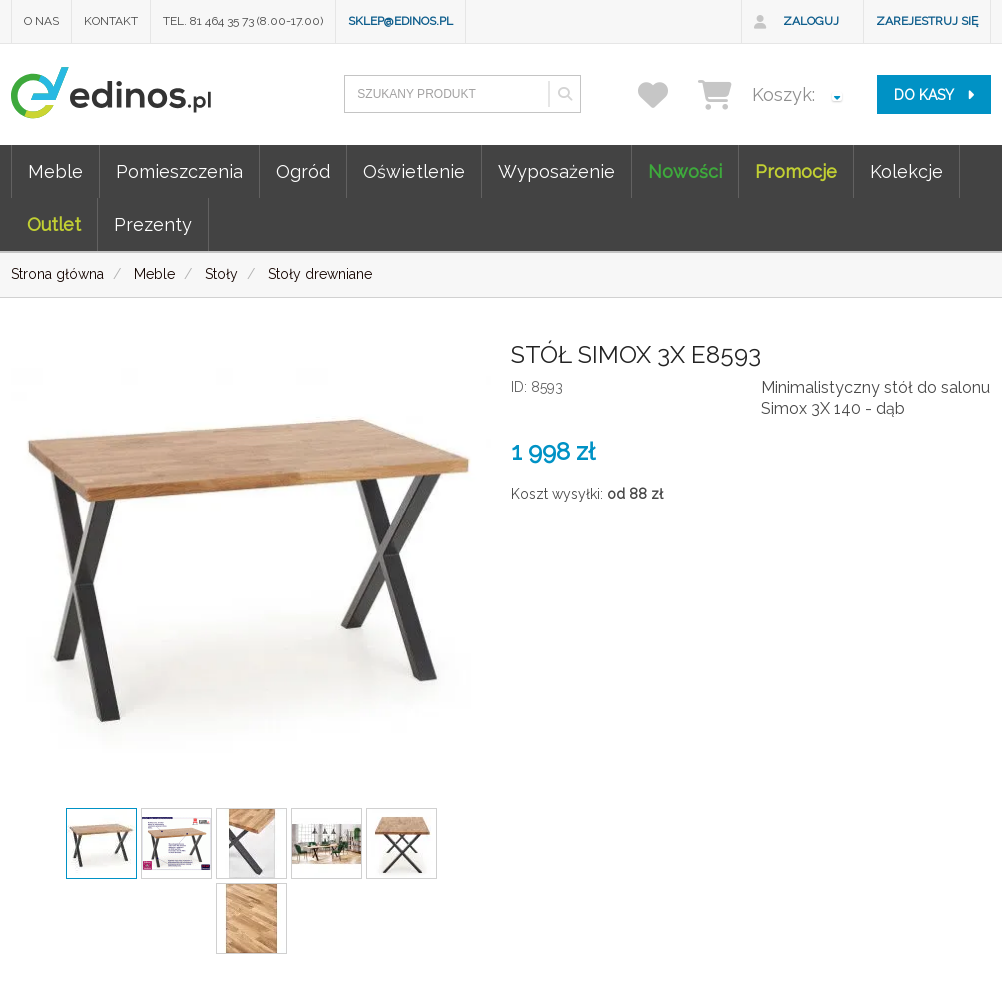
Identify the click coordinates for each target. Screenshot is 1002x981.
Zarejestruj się (927, 21)
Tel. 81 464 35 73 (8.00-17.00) (243, 21)
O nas (41, 21)
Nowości (685, 171)
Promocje (796, 171)
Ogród (303, 171)
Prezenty (153, 224)
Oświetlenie (414, 171)
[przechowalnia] (665, 94)
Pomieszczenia (179, 171)
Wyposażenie (556, 171)
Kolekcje (906, 171)
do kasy (934, 95)
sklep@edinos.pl (400, 21)
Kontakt (111, 21)
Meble (55, 171)
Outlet (54, 224)
